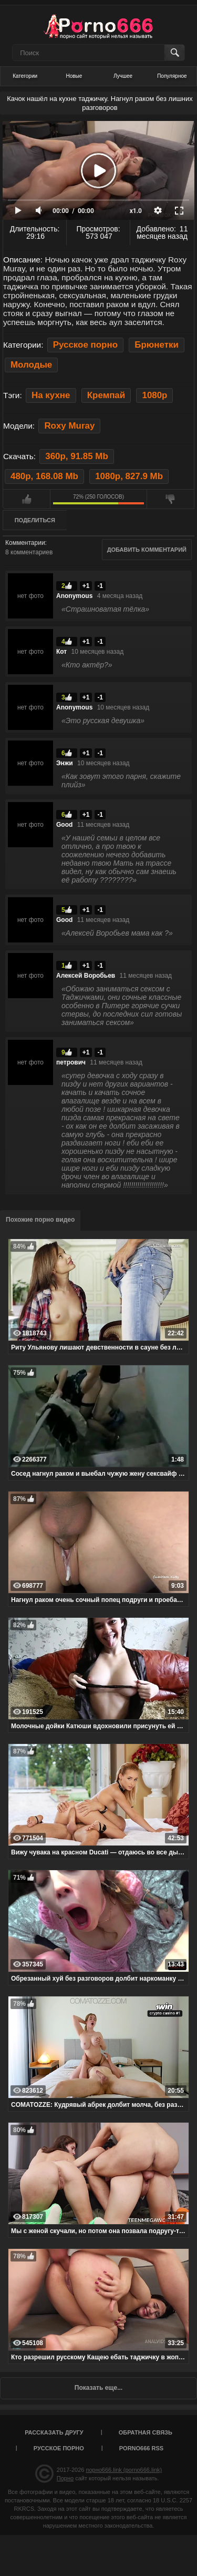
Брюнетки (156, 345)
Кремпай (106, 395)
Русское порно (85, 345)
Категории (25, 76)
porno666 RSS (141, 2448)
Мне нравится (26, 499)
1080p (154, 395)
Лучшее (122, 76)
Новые (74, 76)
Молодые (31, 365)
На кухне (51, 395)
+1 (86, 586)
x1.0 (136, 211)
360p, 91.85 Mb (76, 456)
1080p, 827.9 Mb (129, 476)
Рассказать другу (54, 2432)
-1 (100, 586)
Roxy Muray (69, 426)
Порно (65, 2478)
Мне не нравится (170, 499)
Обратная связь (145, 2432)
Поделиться (35, 520)
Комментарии (25, 542)
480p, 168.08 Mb (44, 476)
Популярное (171, 76)
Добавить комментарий (146, 549)
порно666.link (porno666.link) (124, 2470)
